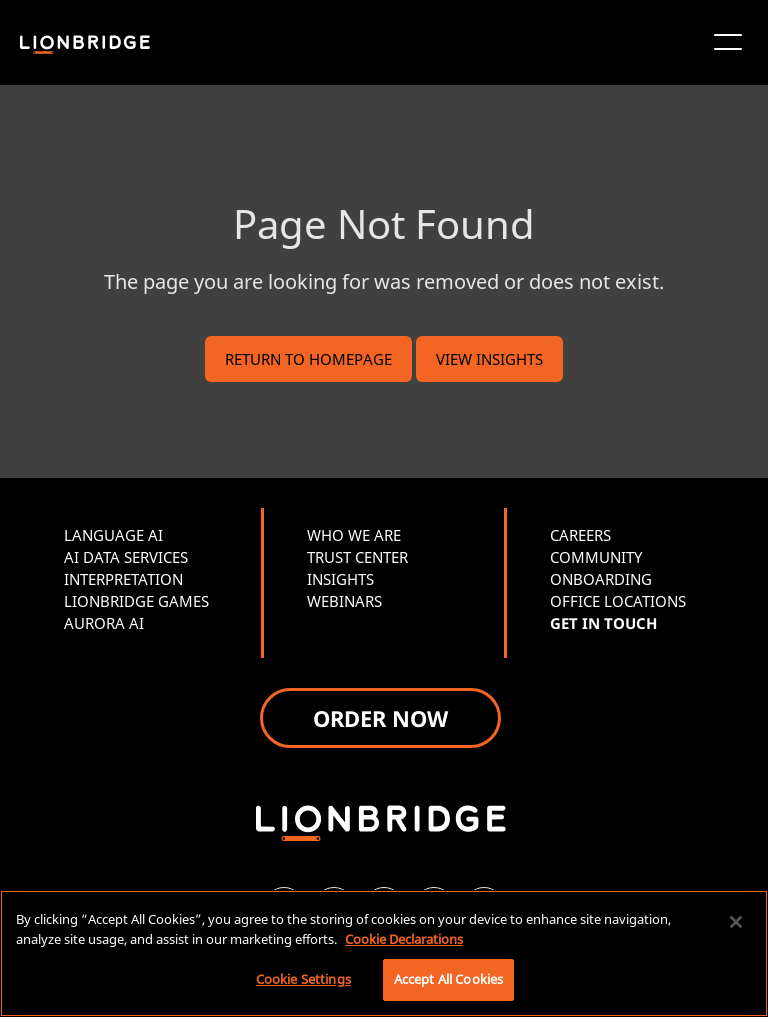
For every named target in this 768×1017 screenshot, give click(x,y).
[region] (384, 953)
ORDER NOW (380, 718)
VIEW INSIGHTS (489, 359)
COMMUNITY (596, 557)
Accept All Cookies (448, 979)
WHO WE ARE (354, 535)
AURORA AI (104, 623)
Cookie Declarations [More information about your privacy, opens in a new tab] (404, 939)
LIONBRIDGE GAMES (136, 601)
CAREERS (580, 535)
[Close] (736, 922)
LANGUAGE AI (113, 535)
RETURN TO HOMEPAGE (308, 359)
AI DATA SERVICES (126, 557)
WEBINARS (344, 601)
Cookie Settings (303, 979)
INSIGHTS (340, 579)
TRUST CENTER (357, 557)
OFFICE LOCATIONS (618, 601)
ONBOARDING (601, 579)
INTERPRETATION (123, 579)
